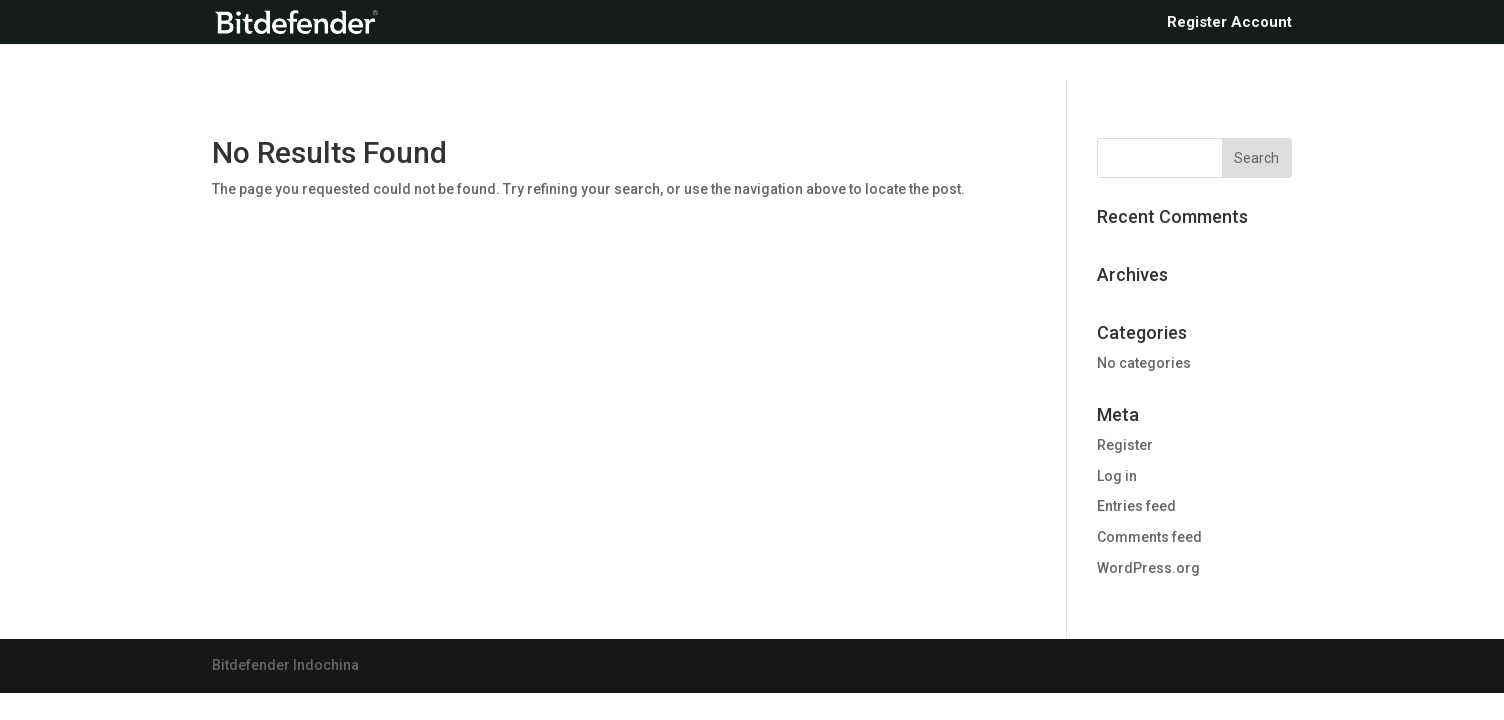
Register (1125, 445)
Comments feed (1149, 537)
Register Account (1229, 23)
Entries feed (1136, 506)
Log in (1117, 476)
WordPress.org (1148, 568)
